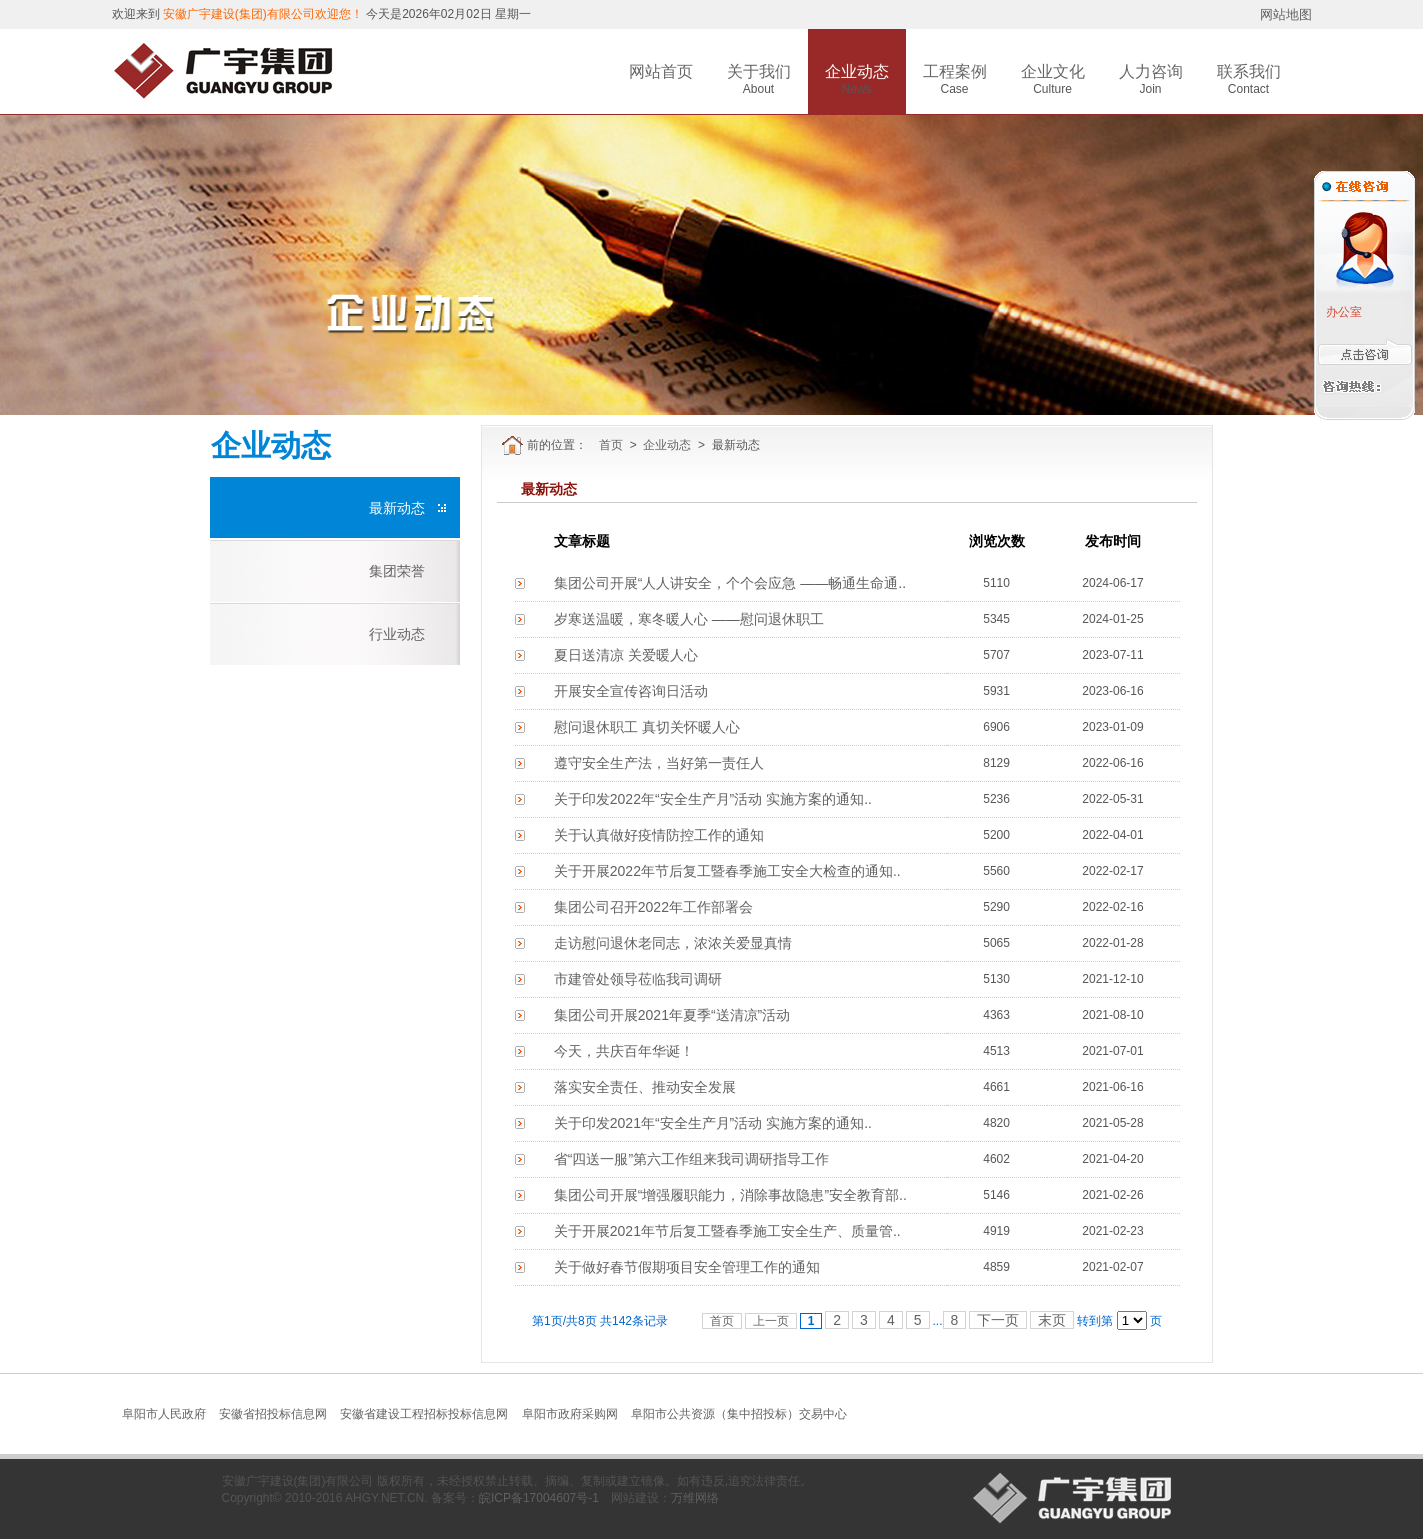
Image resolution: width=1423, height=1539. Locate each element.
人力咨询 (1151, 71)
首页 (611, 445)
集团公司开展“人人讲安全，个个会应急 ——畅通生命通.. (730, 583)
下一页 (998, 1320)
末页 (1052, 1320)
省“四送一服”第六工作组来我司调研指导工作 (691, 1159)
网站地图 (1286, 14)
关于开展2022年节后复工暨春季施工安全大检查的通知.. (727, 871)
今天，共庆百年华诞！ (624, 1051)
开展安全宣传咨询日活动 (631, 691)
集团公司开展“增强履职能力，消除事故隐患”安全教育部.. (730, 1195)
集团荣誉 (397, 571)
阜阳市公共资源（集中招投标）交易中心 (739, 1414)
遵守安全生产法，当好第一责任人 (659, 763)
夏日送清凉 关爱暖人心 (626, 655)
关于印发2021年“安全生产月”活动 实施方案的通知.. (713, 1123)
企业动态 (857, 71)
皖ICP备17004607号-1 (539, 1498)
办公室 (1342, 312)
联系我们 (1249, 71)
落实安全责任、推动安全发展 (645, 1087)
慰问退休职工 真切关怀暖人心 (647, 727)
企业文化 (1053, 71)
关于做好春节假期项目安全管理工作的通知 (687, 1267)
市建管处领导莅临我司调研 (638, 979)
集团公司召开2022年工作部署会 (653, 907)
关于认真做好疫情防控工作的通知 (659, 835)
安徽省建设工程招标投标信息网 (424, 1414)
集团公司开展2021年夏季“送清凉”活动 (672, 1015)
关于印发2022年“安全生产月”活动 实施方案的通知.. (713, 799)
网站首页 (661, 71)
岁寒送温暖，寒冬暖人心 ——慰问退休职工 (689, 619)
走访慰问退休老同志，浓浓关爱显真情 (673, 943)
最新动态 (397, 508)
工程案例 (955, 71)
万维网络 (695, 1498)
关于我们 (759, 71)
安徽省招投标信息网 (273, 1414)
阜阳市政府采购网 (570, 1414)
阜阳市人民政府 (164, 1414)
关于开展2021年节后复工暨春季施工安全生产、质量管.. (727, 1231)
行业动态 (397, 634)
